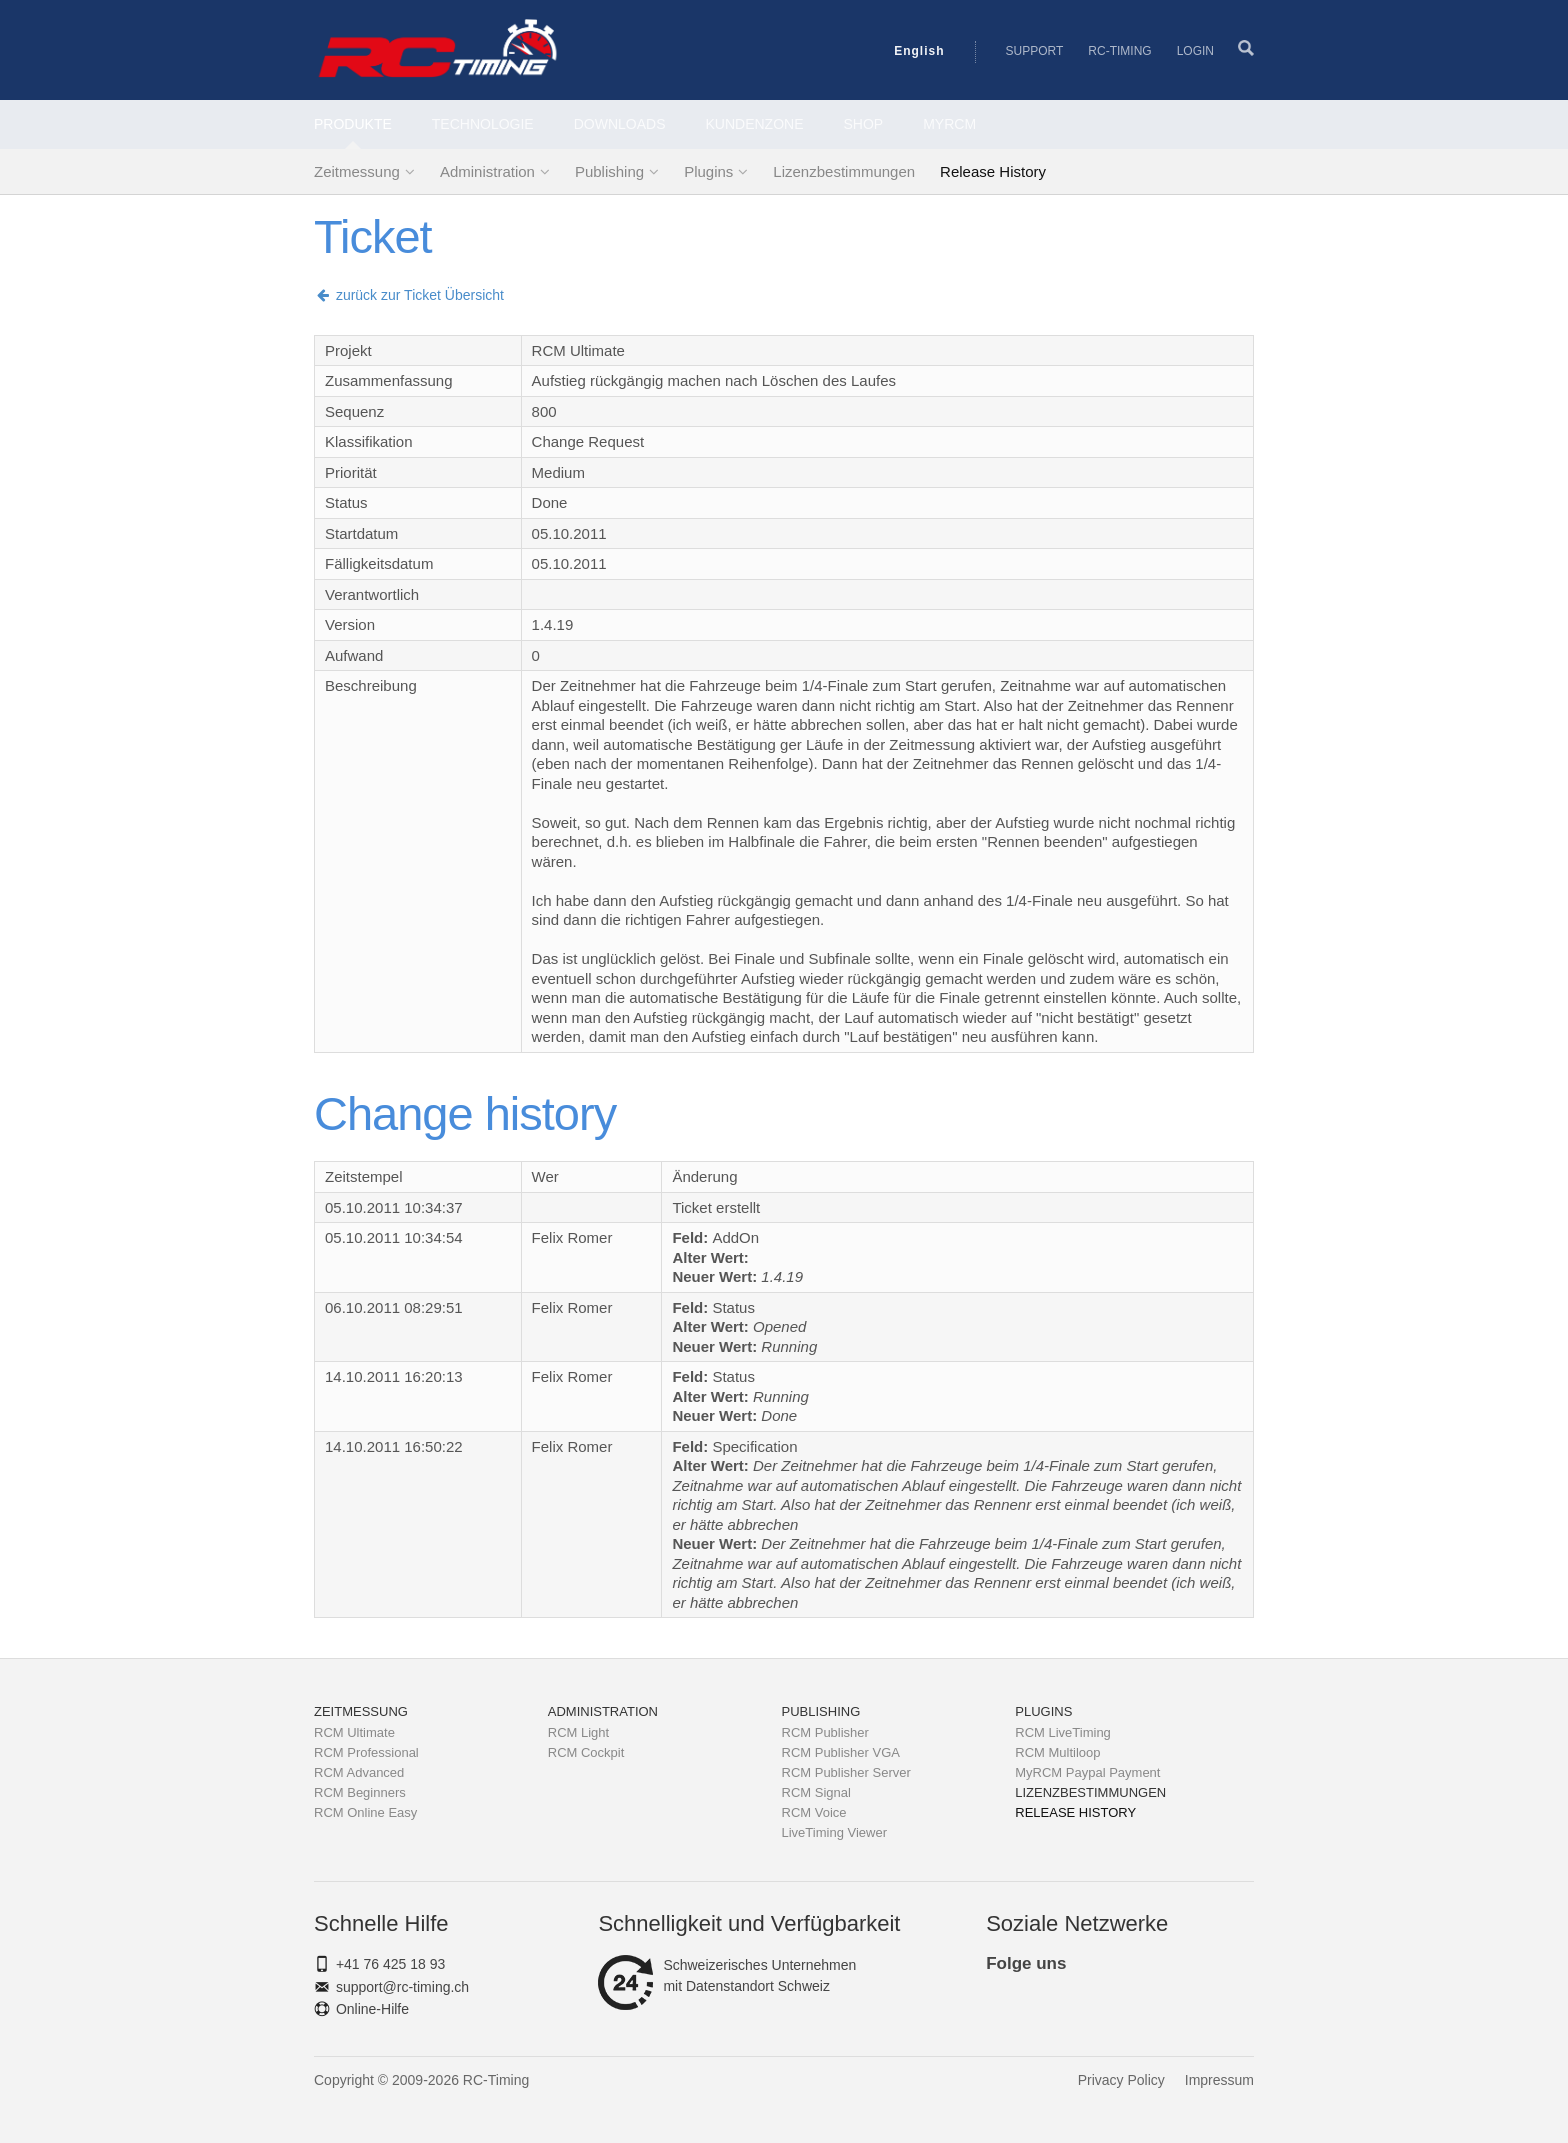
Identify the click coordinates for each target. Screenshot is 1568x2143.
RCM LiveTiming (1063, 1732)
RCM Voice (814, 1812)
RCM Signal (816, 1792)
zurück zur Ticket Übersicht (409, 295)
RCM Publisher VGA (841, 1752)
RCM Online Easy (365, 1812)
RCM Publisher (825, 1732)
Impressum (1219, 2080)
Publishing (609, 171)
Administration (487, 171)
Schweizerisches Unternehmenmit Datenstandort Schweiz (727, 1976)
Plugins (708, 171)
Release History (993, 171)
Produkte (353, 124)
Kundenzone (755, 124)
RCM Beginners (360, 1792)
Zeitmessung (357, 171)
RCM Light (578, 1732)
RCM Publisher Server (846, 1772)
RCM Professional (366, 1752)
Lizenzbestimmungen (844, 171)
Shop (864, 124)
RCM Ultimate (354, 1732)
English (919, 51)
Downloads (620, 124)
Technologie (483, 124)
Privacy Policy (1121, 2080)
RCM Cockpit (586, 1752)
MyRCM (949, 124)
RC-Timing (1119, 51)
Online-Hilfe (372, 2009)
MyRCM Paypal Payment (1087, 1772)
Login (1195, 51)
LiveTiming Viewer (835, 1832)
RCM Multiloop (1057, 1752)
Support (1035, 51)
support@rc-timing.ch (402, 1987)
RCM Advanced (359, 1772)
